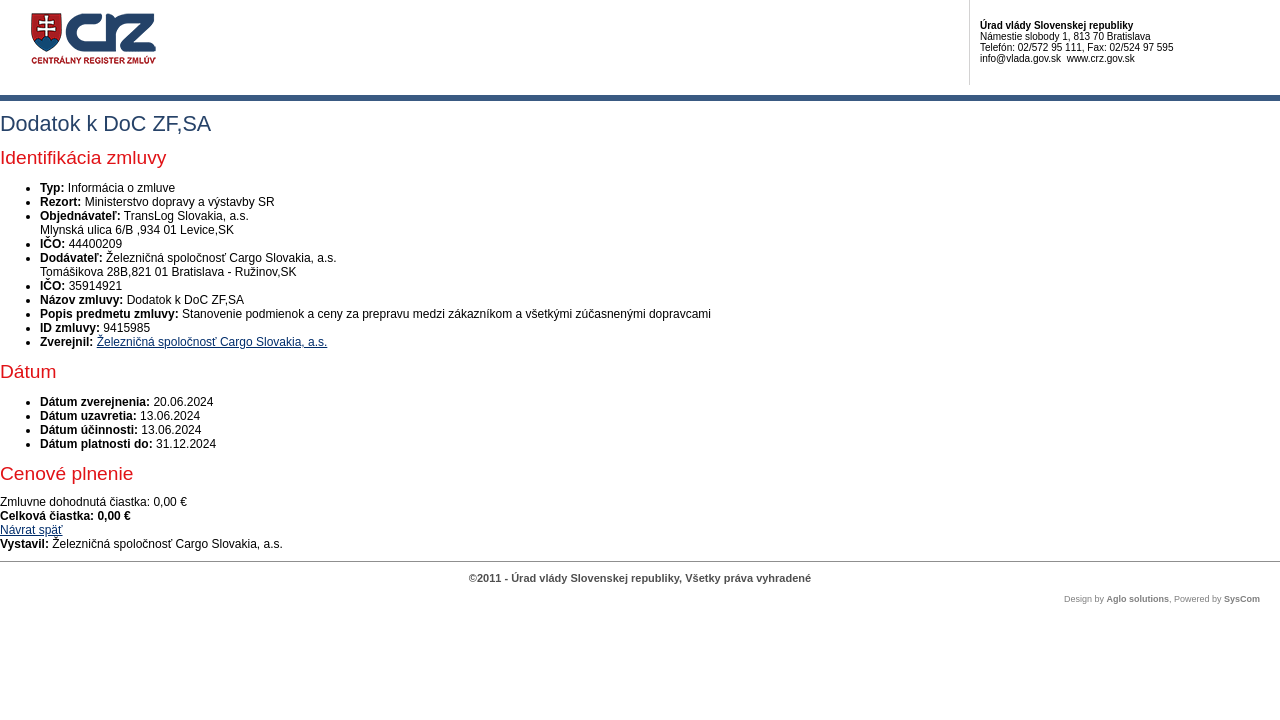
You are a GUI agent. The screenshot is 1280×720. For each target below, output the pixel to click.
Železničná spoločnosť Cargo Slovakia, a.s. (212, 342)
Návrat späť (31, 530)
